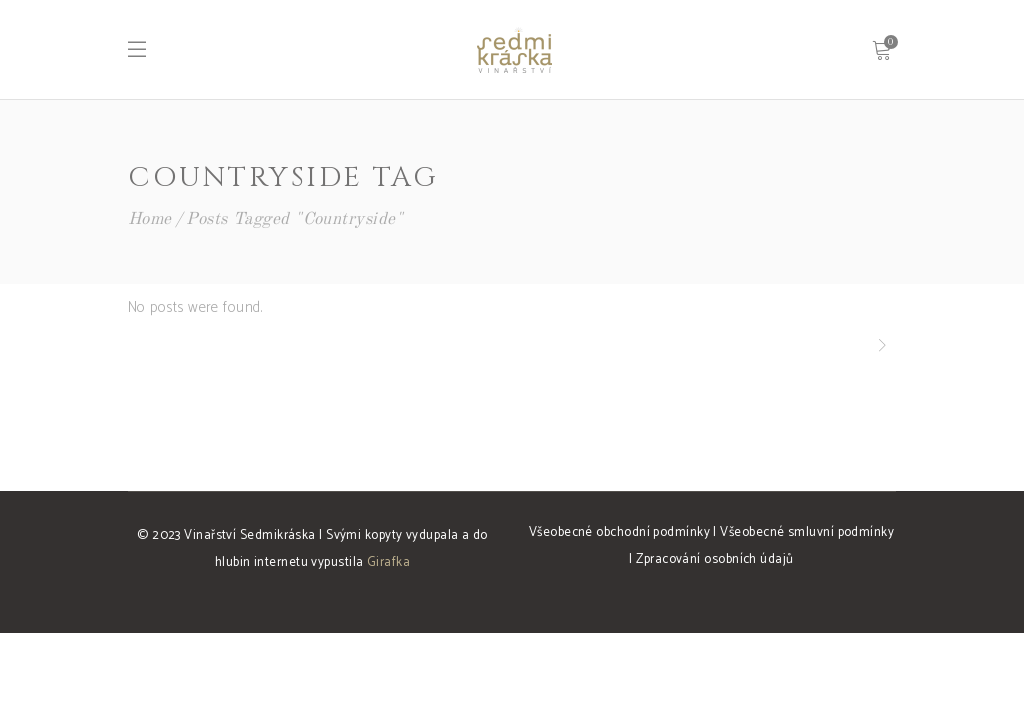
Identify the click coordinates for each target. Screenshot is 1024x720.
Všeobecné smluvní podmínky (807, 532)
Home (150, 219)
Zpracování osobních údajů (714, 559)
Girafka (388, 562)
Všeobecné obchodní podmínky (619, 532)
